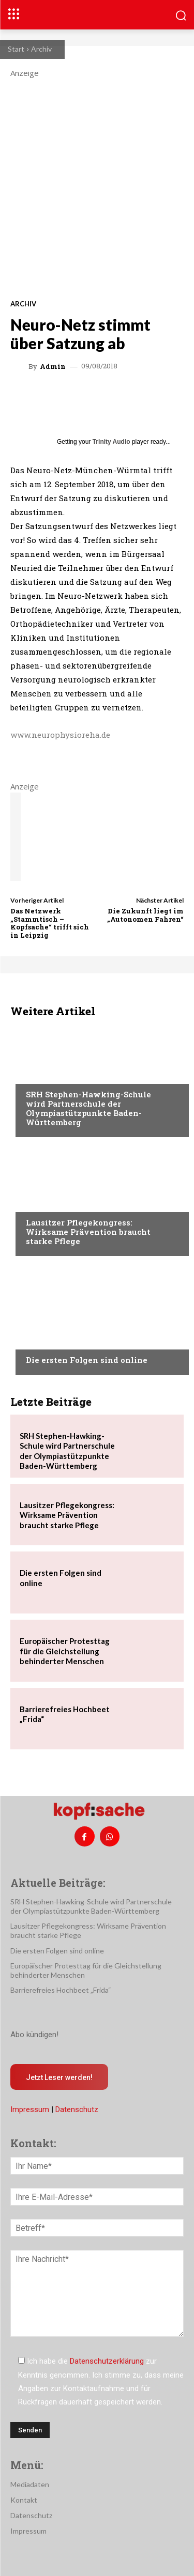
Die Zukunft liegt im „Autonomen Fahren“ (145, 915)
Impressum (29, 2109)
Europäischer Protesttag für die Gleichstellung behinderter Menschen (65, 1651)
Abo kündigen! (34, 2034)
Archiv (41, 48)
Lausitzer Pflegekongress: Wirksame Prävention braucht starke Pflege (88, 1231)
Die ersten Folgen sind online (86, 1360)
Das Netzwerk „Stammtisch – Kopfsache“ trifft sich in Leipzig (49, 923)
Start (16, 48)
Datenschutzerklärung (107, 2361)
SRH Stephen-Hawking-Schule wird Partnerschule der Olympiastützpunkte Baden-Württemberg (88, 1108)
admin (53, 366)
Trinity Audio (111, 441)
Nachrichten (49, 1075)
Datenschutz (76, 2109)
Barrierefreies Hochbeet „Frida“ (60, 1989)
